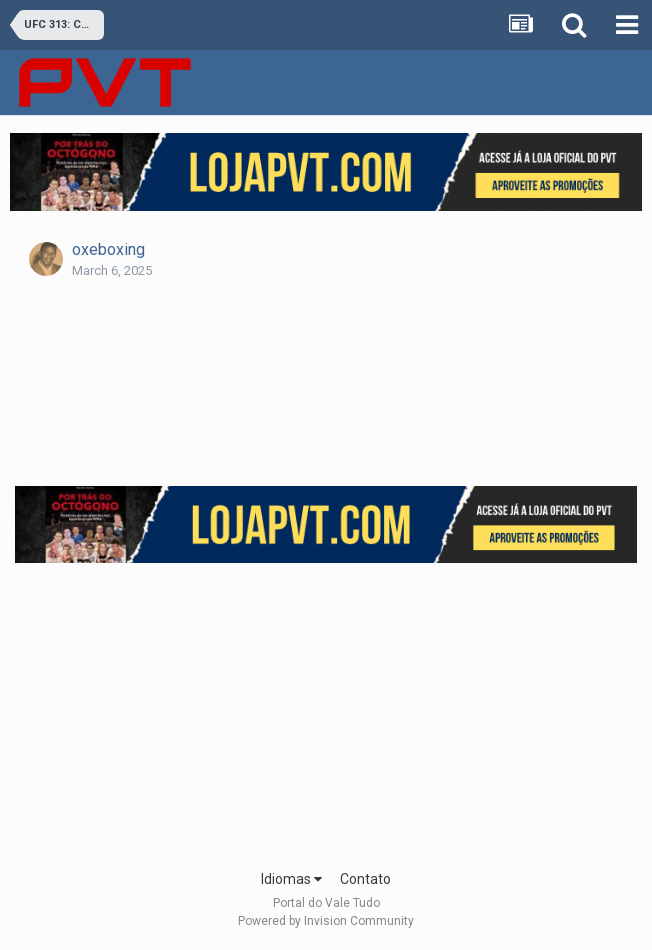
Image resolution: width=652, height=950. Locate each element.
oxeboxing (108, 249)
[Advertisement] (333, 710)
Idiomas (291, 879)
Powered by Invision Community (326, 921)
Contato (365, 879)
